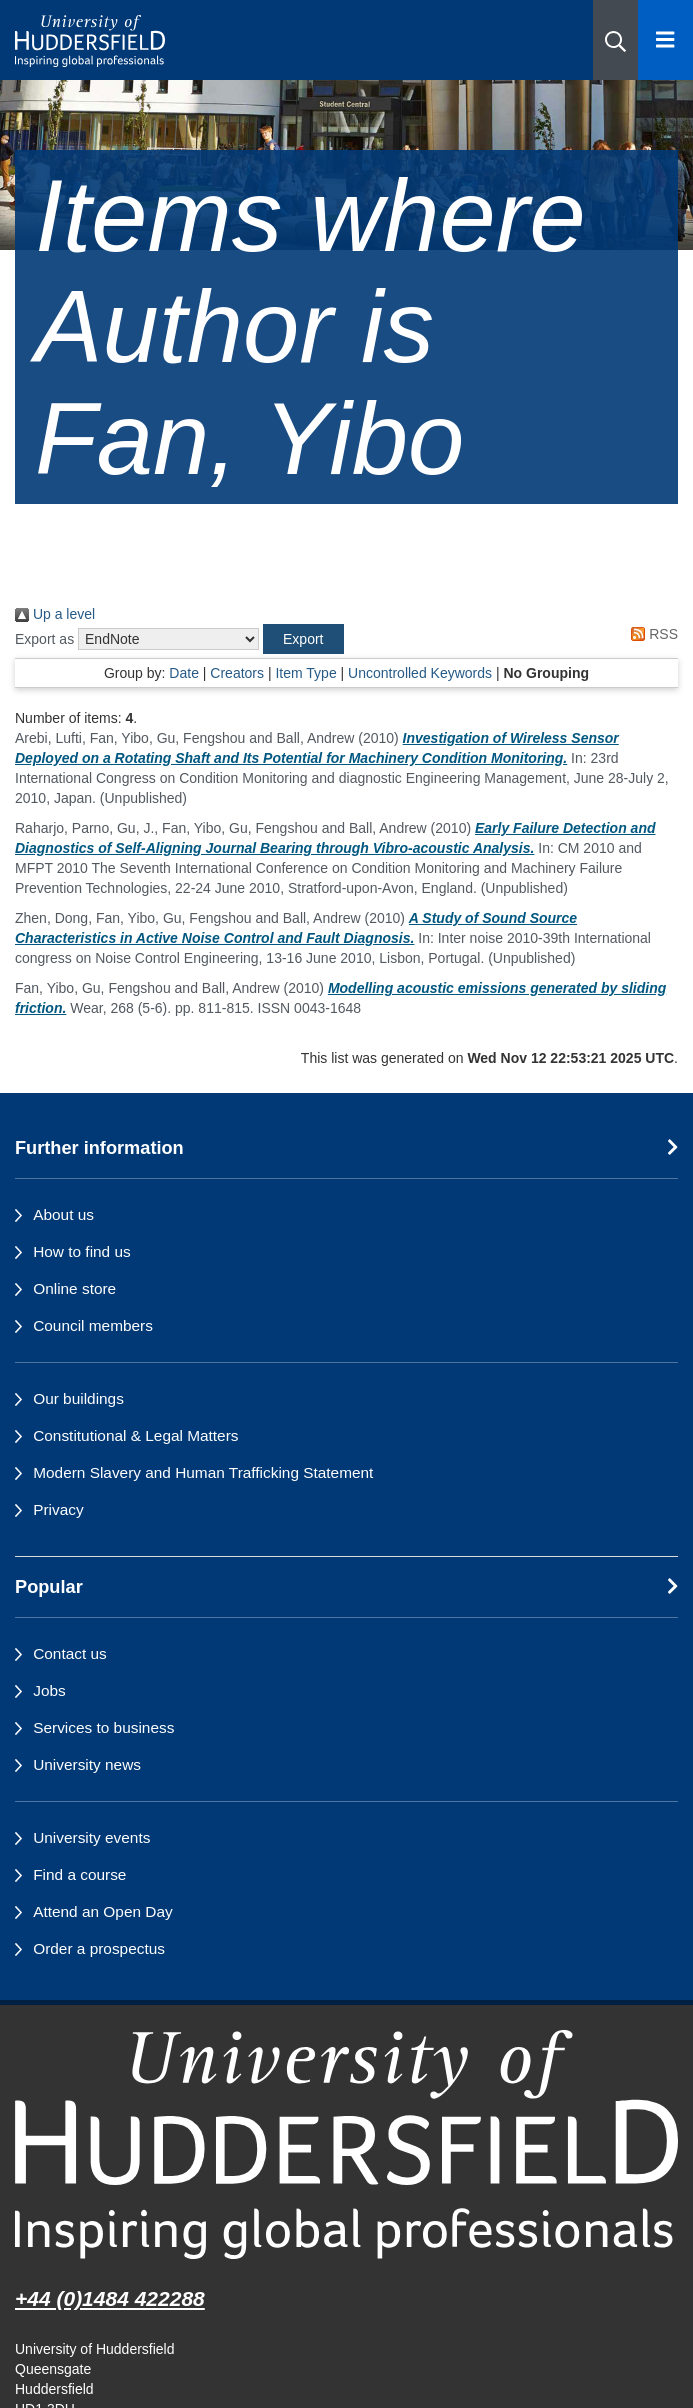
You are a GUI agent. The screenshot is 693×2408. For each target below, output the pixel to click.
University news (87, 1764)
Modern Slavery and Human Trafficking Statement (203, 1472)
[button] (615, 40)
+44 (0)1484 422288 (110, 2298)
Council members (93, 1325)
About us (63, 1214)
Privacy (58, 1509)
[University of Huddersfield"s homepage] (346, 2145)
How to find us (82, 1251)
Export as (44, 639)
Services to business (103, 1727)
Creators (237, 673)
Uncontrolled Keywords (420, 673)
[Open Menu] (665, 40)
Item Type (305, 673)
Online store (74, 1288)
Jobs (49, 1690)
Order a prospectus (99, 1948)
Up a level (55, 614)
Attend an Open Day (102, 1911)
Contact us (70, 1653)
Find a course (79, 1874)
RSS (651, 634)
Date (184, 673)
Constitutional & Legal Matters (135, 1435)
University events (91, 1837)
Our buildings (78, 1398)
